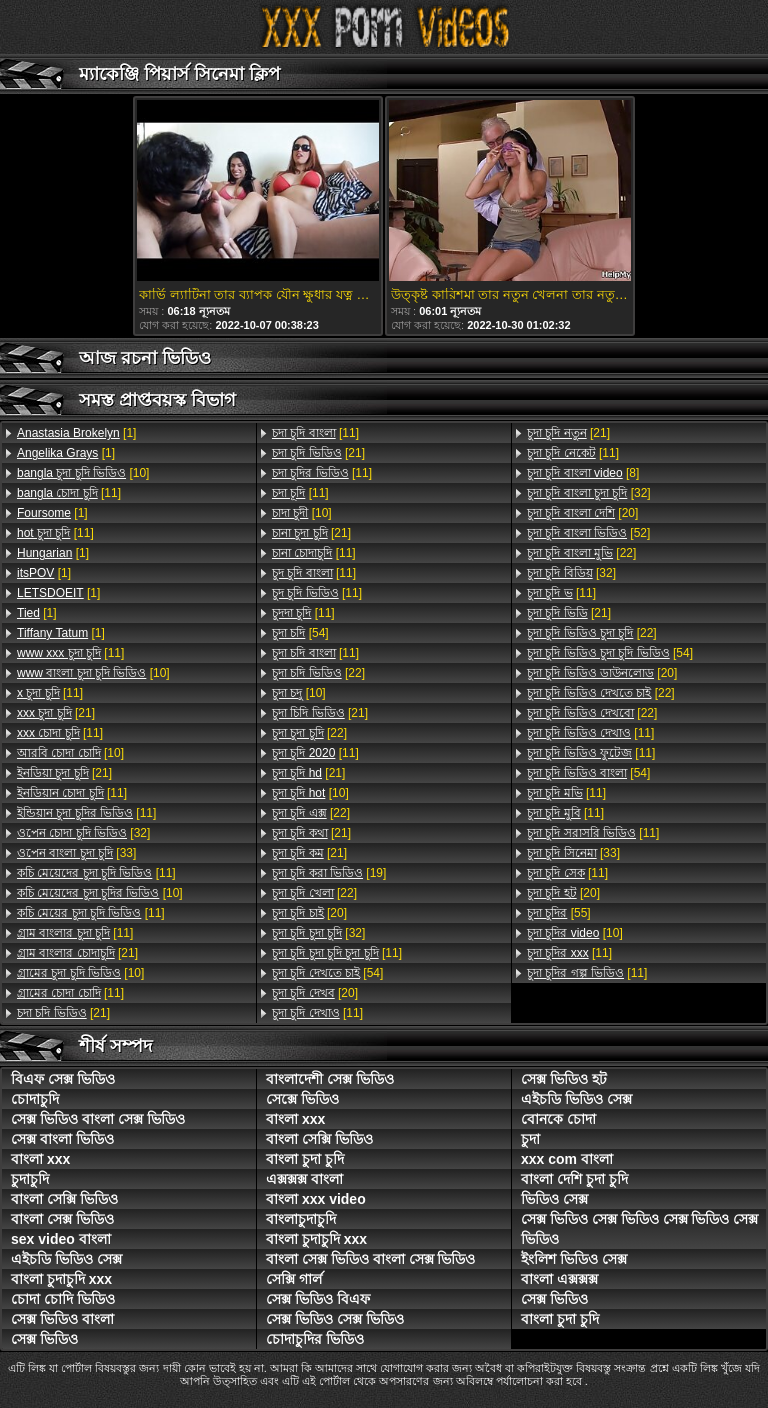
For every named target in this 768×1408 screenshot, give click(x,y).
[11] (69, 493)
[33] (76, 853)
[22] (318, 673)
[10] (83, 473)
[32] (83, 833)
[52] (588, 533)
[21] (56, 713)
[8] (583, 473)
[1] (76, 433)
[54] (300, 633)
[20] (309, 913)
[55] (559, 913)
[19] (329, 873)
